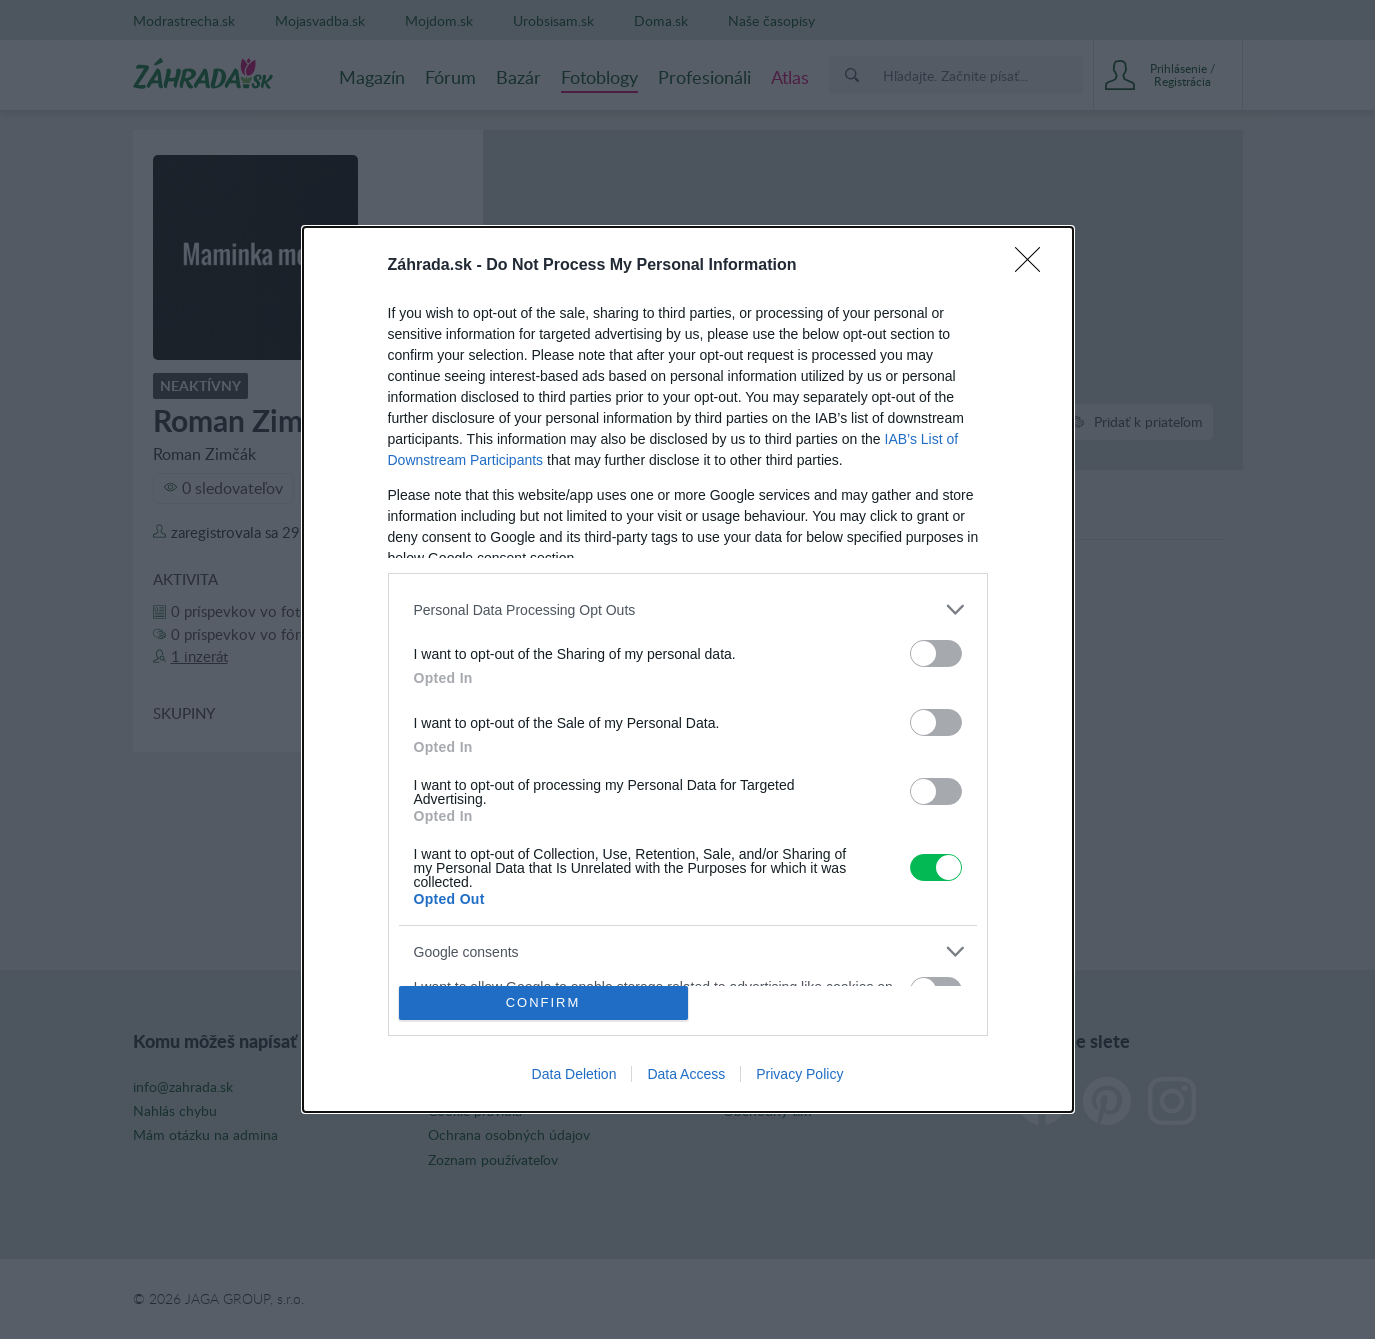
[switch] (936, 653)
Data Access (686, 1074)
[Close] (1034, 266)
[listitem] (688, 609)
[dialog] (688, 669)
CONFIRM (543, 1001)
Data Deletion (574, 1074)
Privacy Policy (799, 1074)
